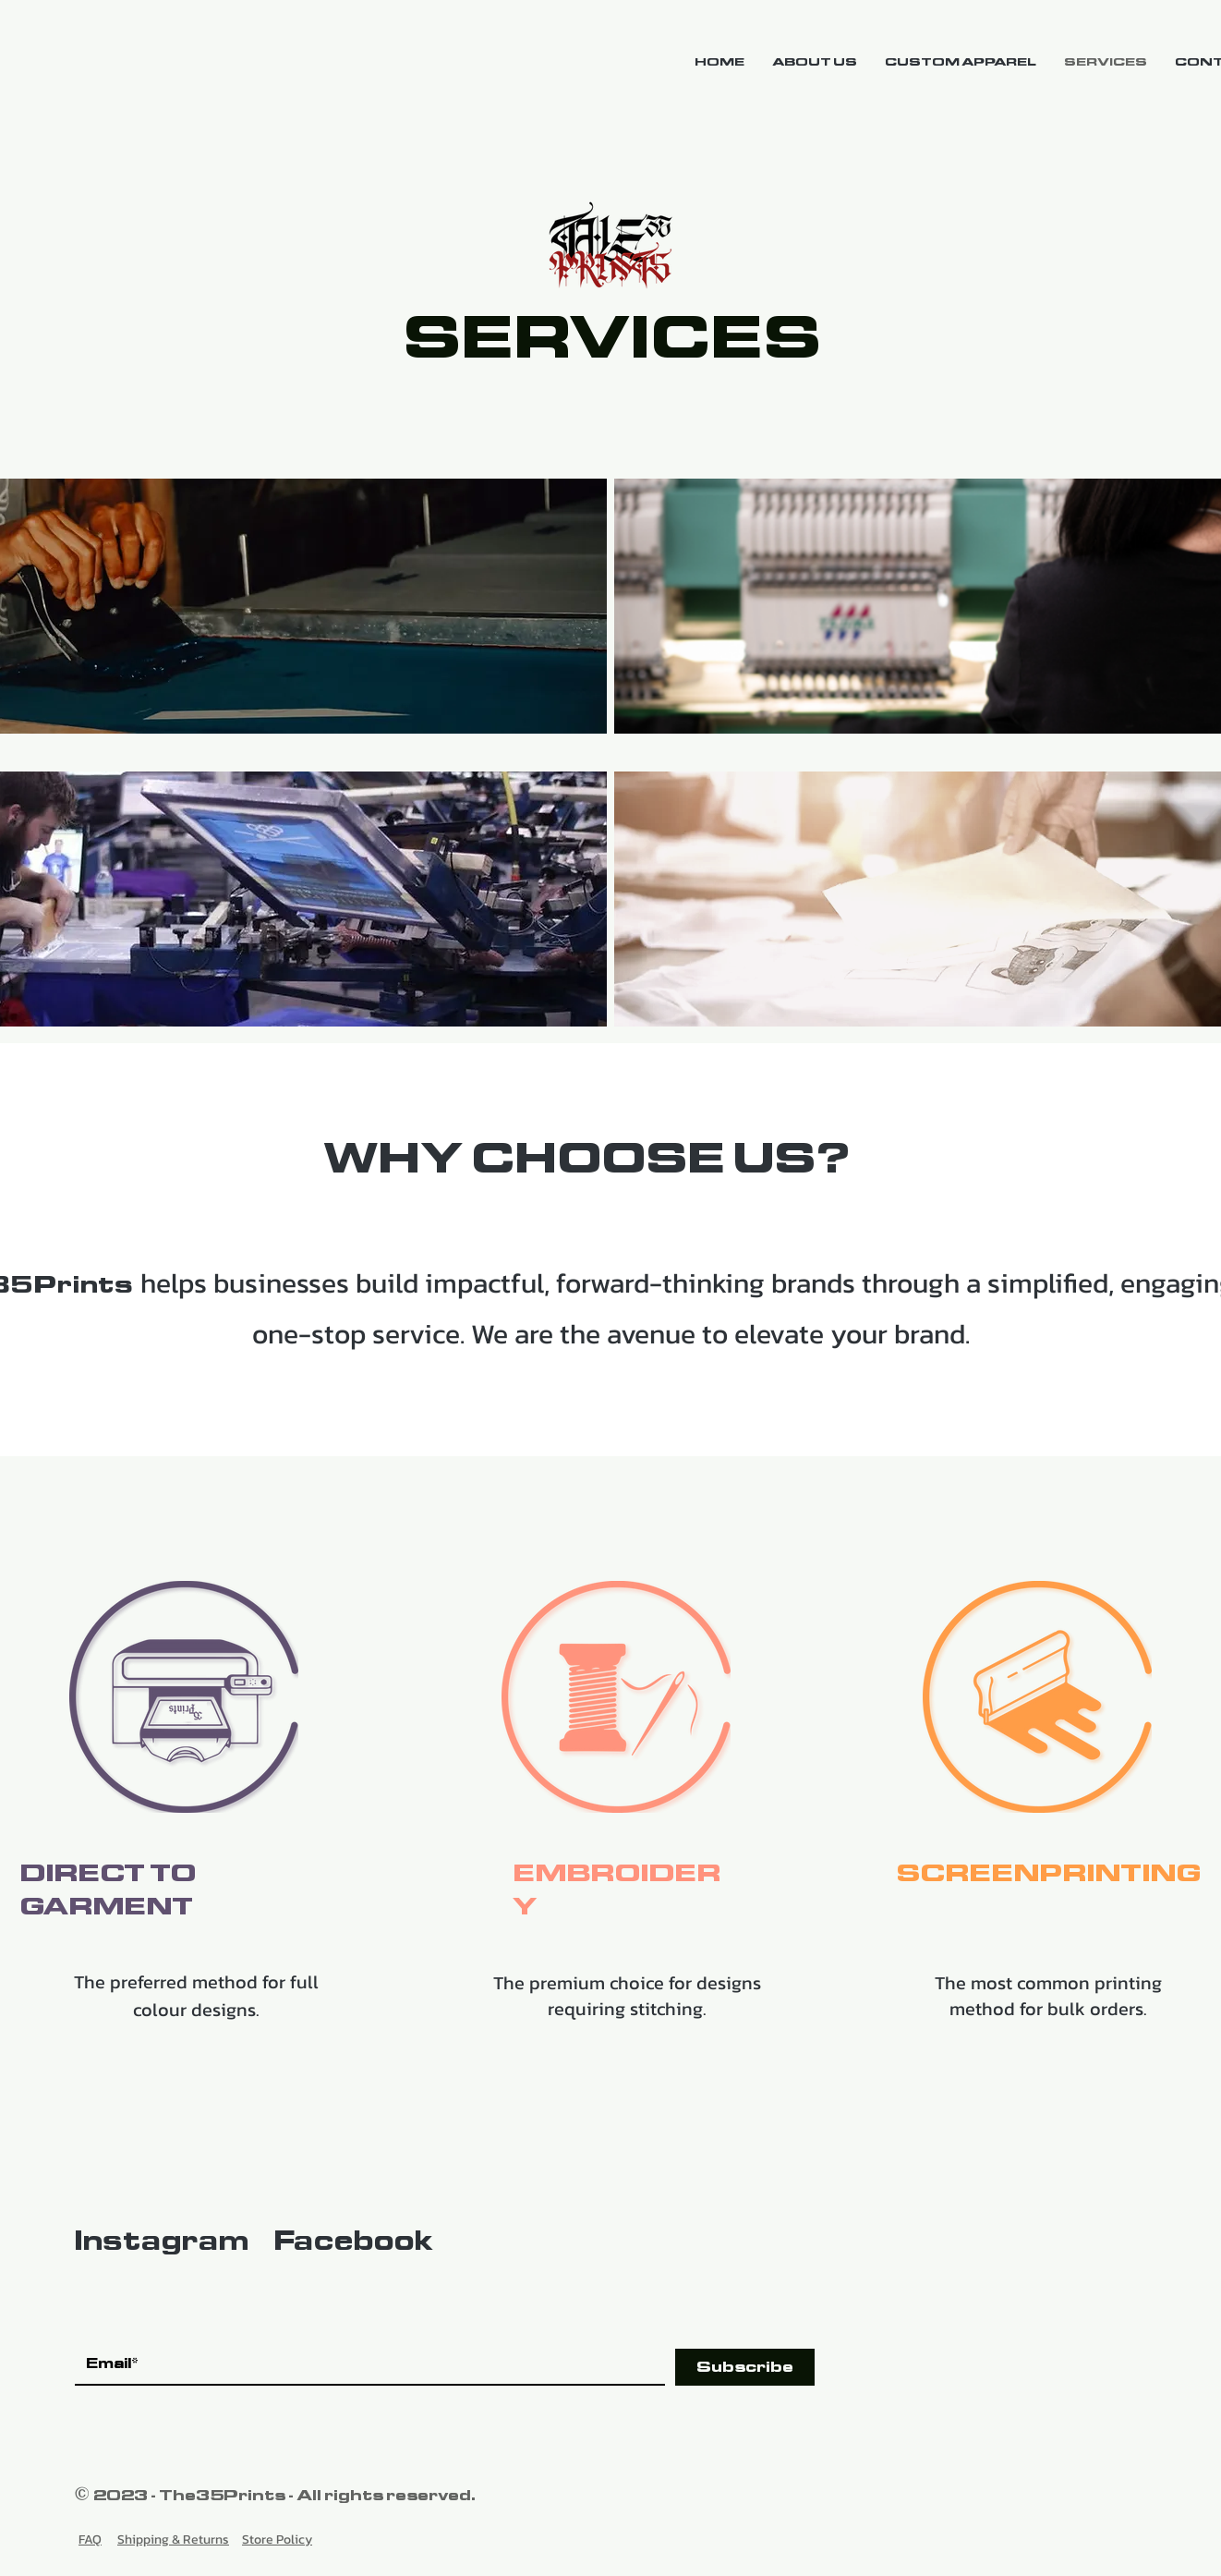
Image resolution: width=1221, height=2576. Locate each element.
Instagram (161, 2240)
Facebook (352, 2240)
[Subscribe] (745, 2367)
